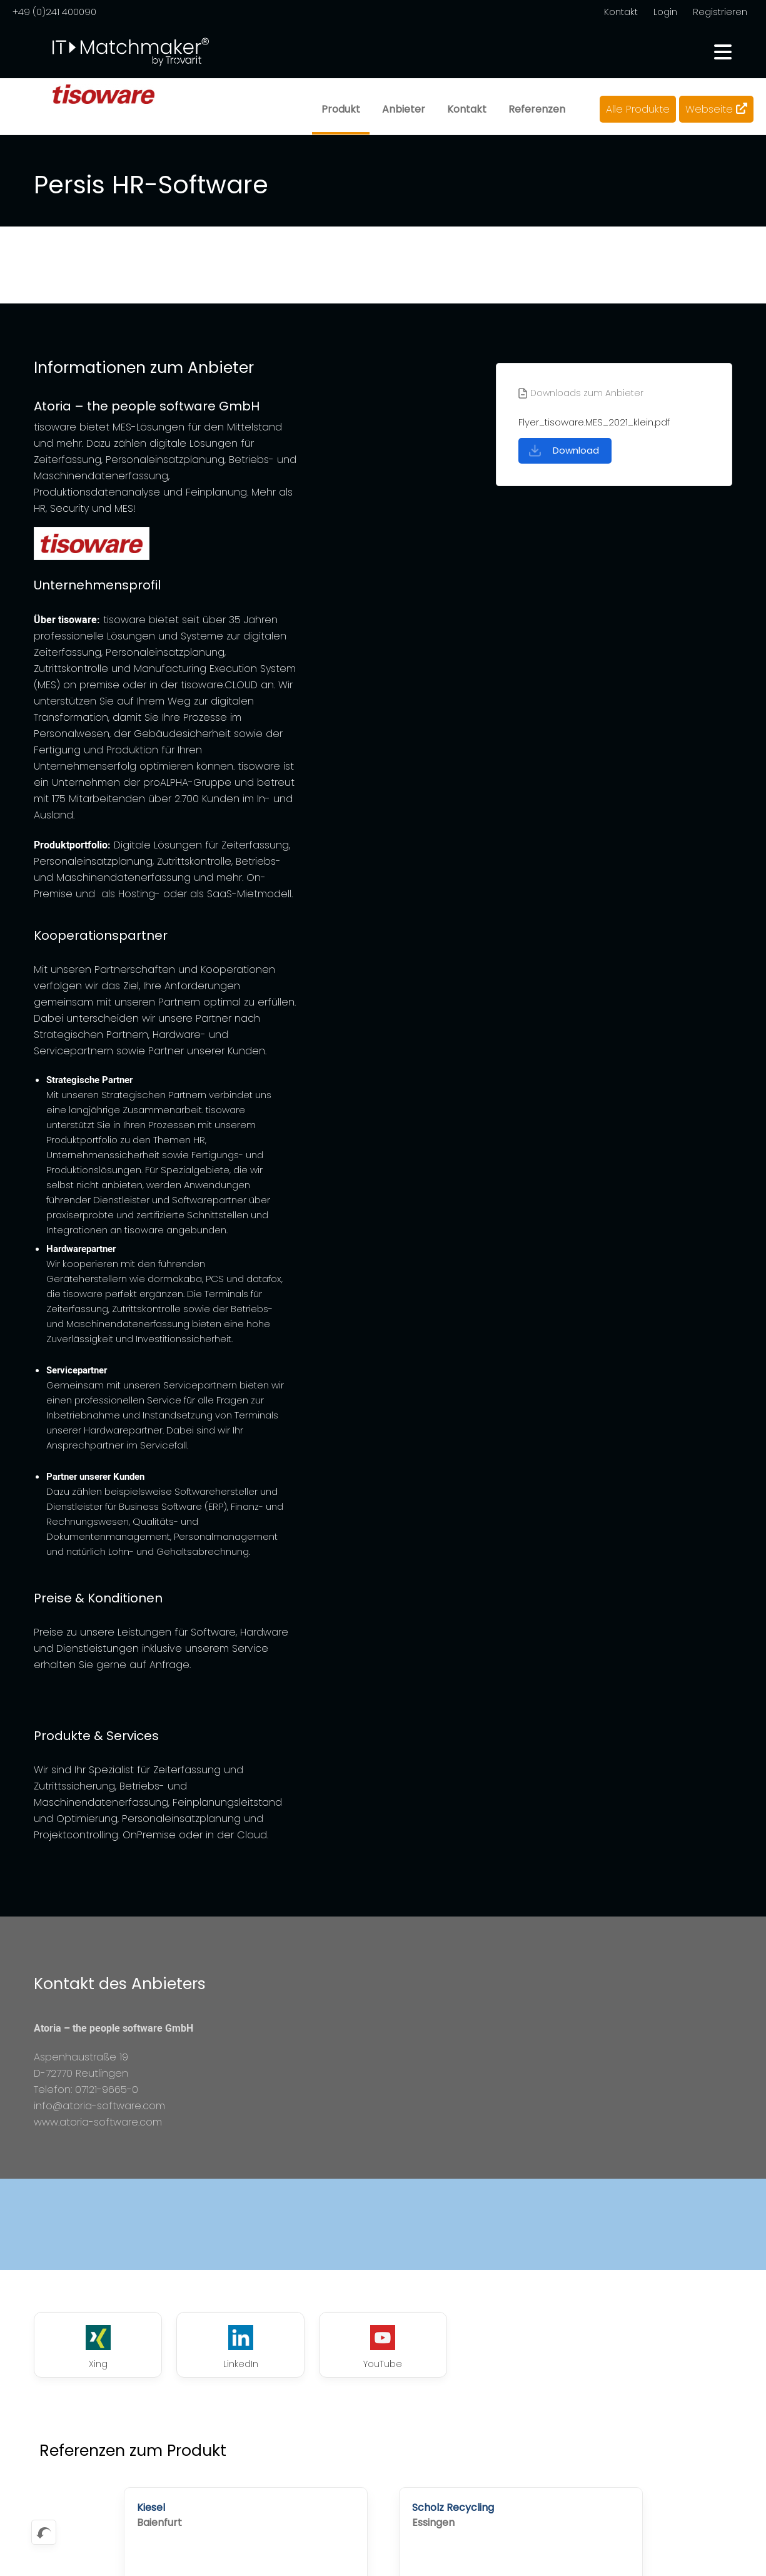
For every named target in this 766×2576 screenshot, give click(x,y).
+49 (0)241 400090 (54, 11)
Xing (98, 2347)
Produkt (340, 109)
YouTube (382, 2347)
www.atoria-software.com (98, 2122)
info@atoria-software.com (99, 2106)
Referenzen (536, 109)
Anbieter (403, 109)
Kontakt (621, 11)
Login (665, 11)
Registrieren (720, 11)
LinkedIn (240, 2347)
